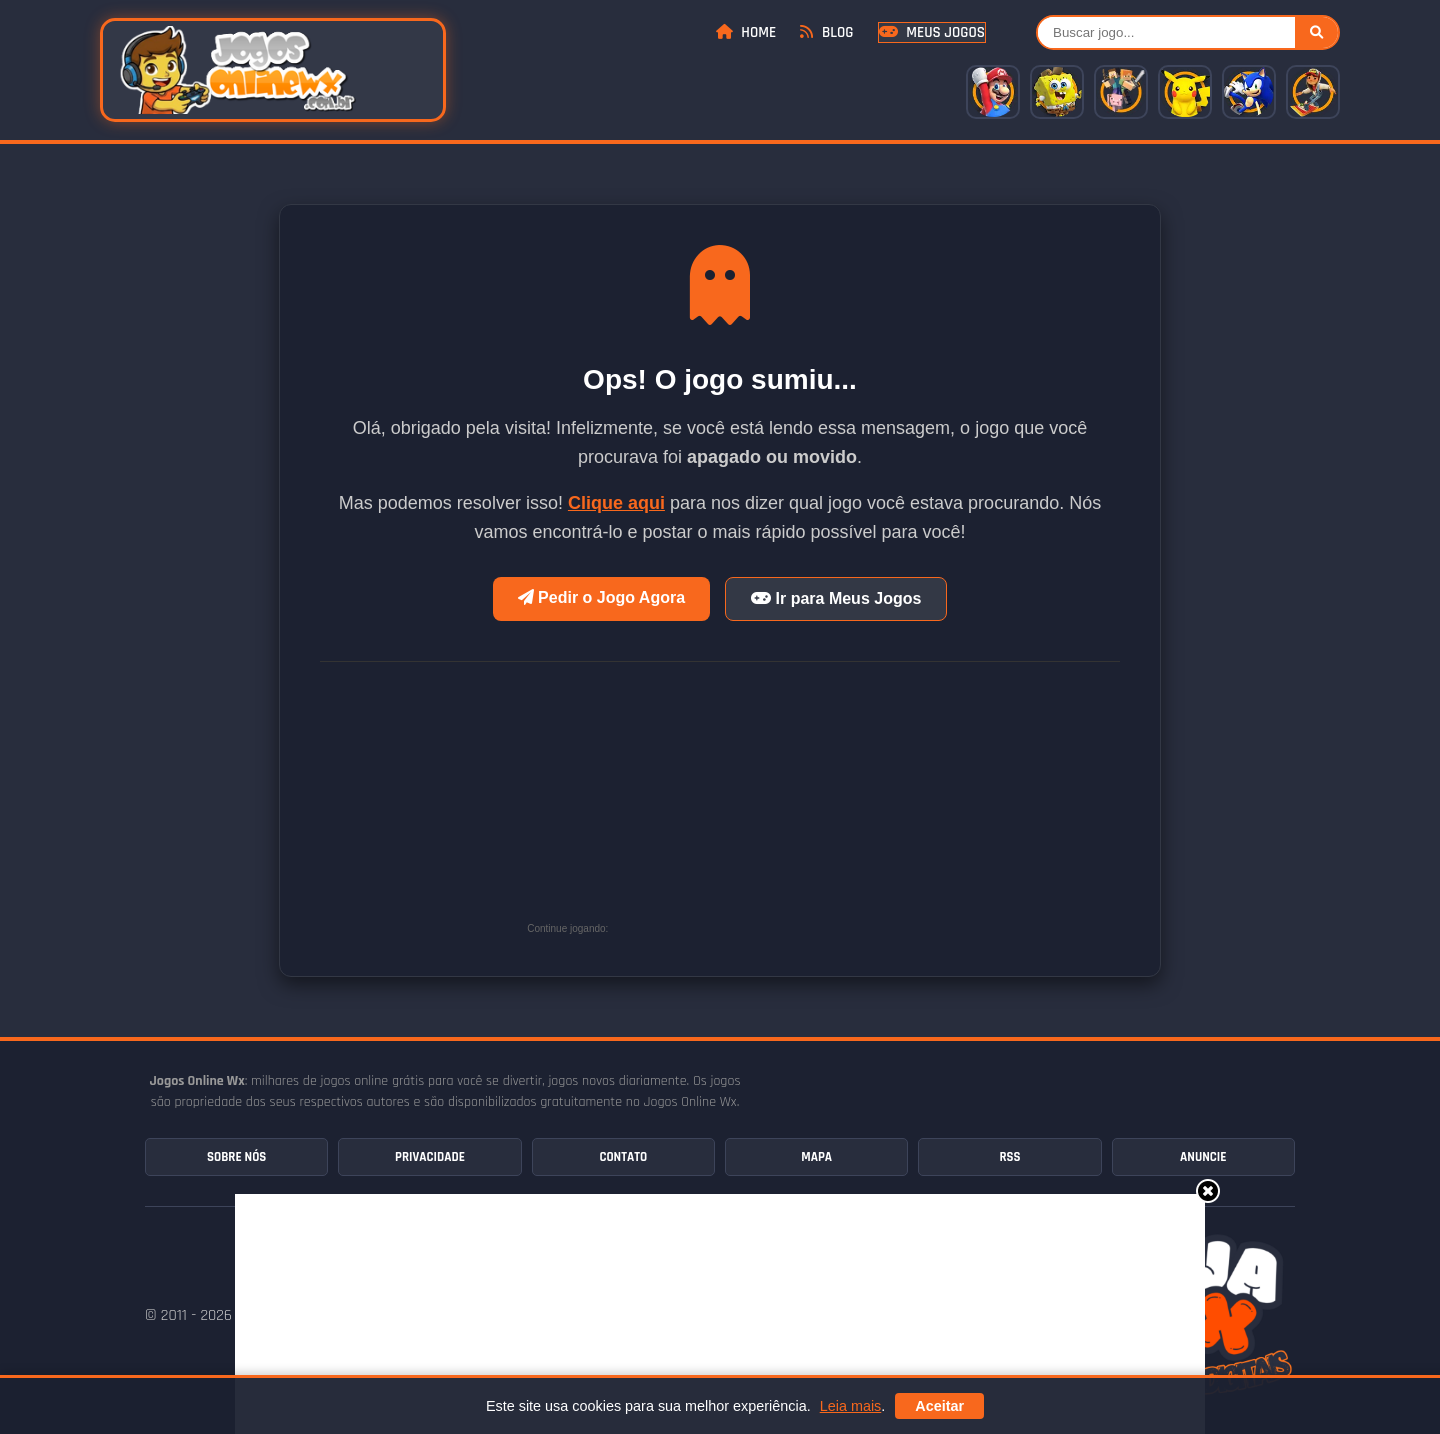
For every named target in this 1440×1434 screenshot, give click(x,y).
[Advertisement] (763, 807)
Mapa (816, 1157)
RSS (1009, 1157)
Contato (623, 1157)
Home (746, 32)
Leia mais (851, 1406)
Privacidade (430, 1157)
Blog (826, 32)
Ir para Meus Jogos (836, 598)
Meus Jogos (932, 32)
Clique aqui (616, 503)
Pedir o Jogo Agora (601, 597)
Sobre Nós (236, 1157)
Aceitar (939, 1406)
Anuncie (1203, 1157)
